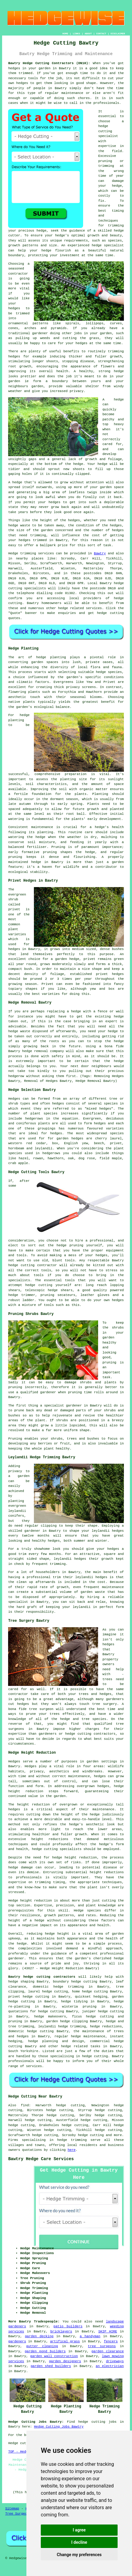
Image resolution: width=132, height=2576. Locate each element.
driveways (115, 2361)
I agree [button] (79, 2530)
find (25, 2105)
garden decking (39, 2336)
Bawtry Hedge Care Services (41, 2159)
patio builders (67, 2326)
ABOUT (88, 33)
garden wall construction (54, 2356)
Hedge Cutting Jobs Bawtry (58, 2426)
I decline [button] (79, 2542)
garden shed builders (51, 2366)
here (71, 2150)
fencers (111, 2341)
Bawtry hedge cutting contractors (41, 1977)
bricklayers (61, 2331)
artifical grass (65, 2341)
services (94, 608)
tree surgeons (102, 2346)
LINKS (76, 33)
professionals (106, 103)
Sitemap (12, 2508)
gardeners (17, 2341)
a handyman (90, 2336)
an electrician (110, 2366)
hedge (119, 230)
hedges (14, 68)
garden (118, 862)
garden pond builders (45, 2351)
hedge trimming (72, 2026)
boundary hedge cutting (75, 1981)
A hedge (15, 482)
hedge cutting (95, 1991)
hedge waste (19, 525)
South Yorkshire (23, 2051)
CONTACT (101, 33)
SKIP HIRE (107, 2331)
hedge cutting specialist (108, 131)
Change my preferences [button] (79, 2554)
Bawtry (100, 553)
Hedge (13, 553)
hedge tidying (74, 2001)
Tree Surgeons (18, 2513)
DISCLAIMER (118, 33)
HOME (65, 33)
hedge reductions (106, 2026)
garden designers (65, 2361)
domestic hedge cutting (31, 2031)
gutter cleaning (42, 2346)
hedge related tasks (80, 2046)
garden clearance (108, 2351)
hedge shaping (21, 1981)
